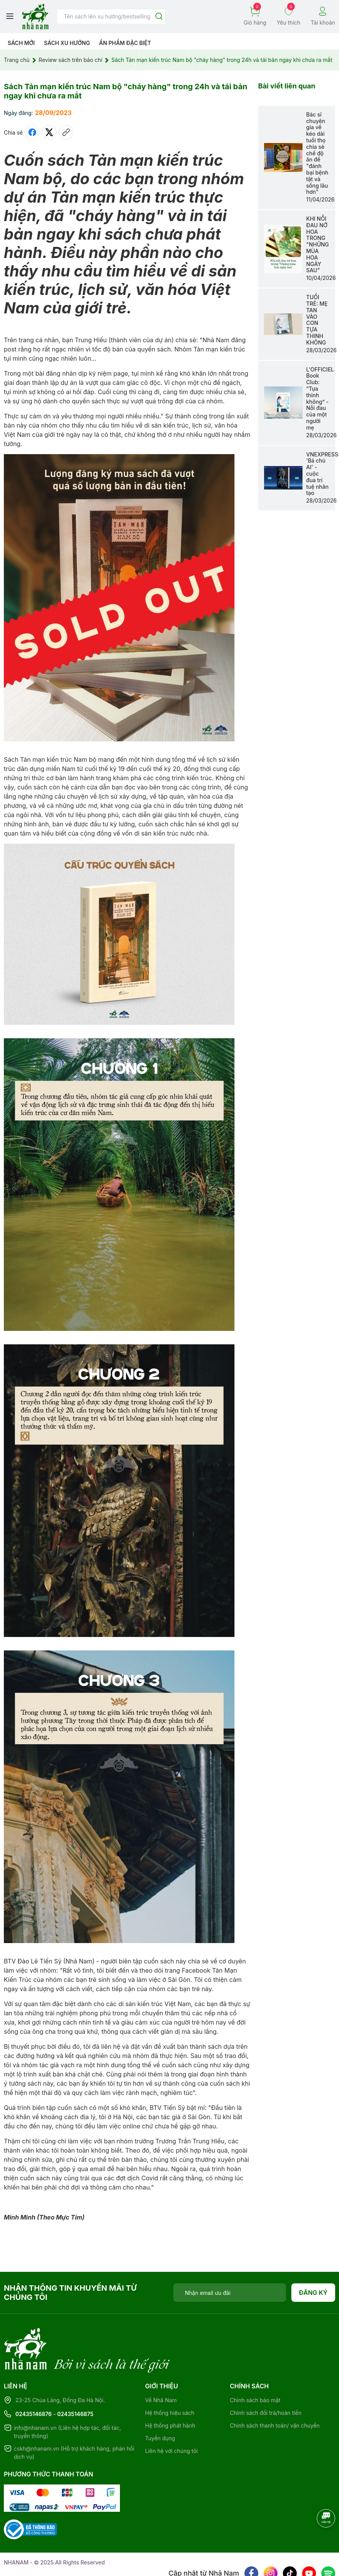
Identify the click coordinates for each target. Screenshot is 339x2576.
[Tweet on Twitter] (49, 132)
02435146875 (75, 2382)
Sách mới (21, 43)
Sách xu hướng (67, 43)
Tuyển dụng (160, 2406)
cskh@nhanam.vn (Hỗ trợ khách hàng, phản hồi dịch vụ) (74, 2421)
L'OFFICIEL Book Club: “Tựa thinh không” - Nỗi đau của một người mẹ (320, 398)
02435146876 (33, 2382)
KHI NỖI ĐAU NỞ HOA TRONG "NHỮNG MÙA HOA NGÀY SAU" (317, 244)
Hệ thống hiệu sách (169, 2381)
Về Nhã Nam (161, 2368)
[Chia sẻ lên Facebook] (32, 132)
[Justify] (159, 17)
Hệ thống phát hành (170, 2394)
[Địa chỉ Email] (229, 2292)
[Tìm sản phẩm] (111, 16)
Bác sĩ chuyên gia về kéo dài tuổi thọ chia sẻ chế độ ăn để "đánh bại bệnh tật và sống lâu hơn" (317, 153)
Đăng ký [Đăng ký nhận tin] (313, 2292)
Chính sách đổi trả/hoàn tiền (265, 2381)
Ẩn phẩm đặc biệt (125, 43)
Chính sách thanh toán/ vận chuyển (275, 2394)
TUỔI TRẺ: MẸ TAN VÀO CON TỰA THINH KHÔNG (317, 320)
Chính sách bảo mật (255, 2368)
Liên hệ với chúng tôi (171, 2419)
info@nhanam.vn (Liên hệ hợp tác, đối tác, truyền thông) (67, 2400)
